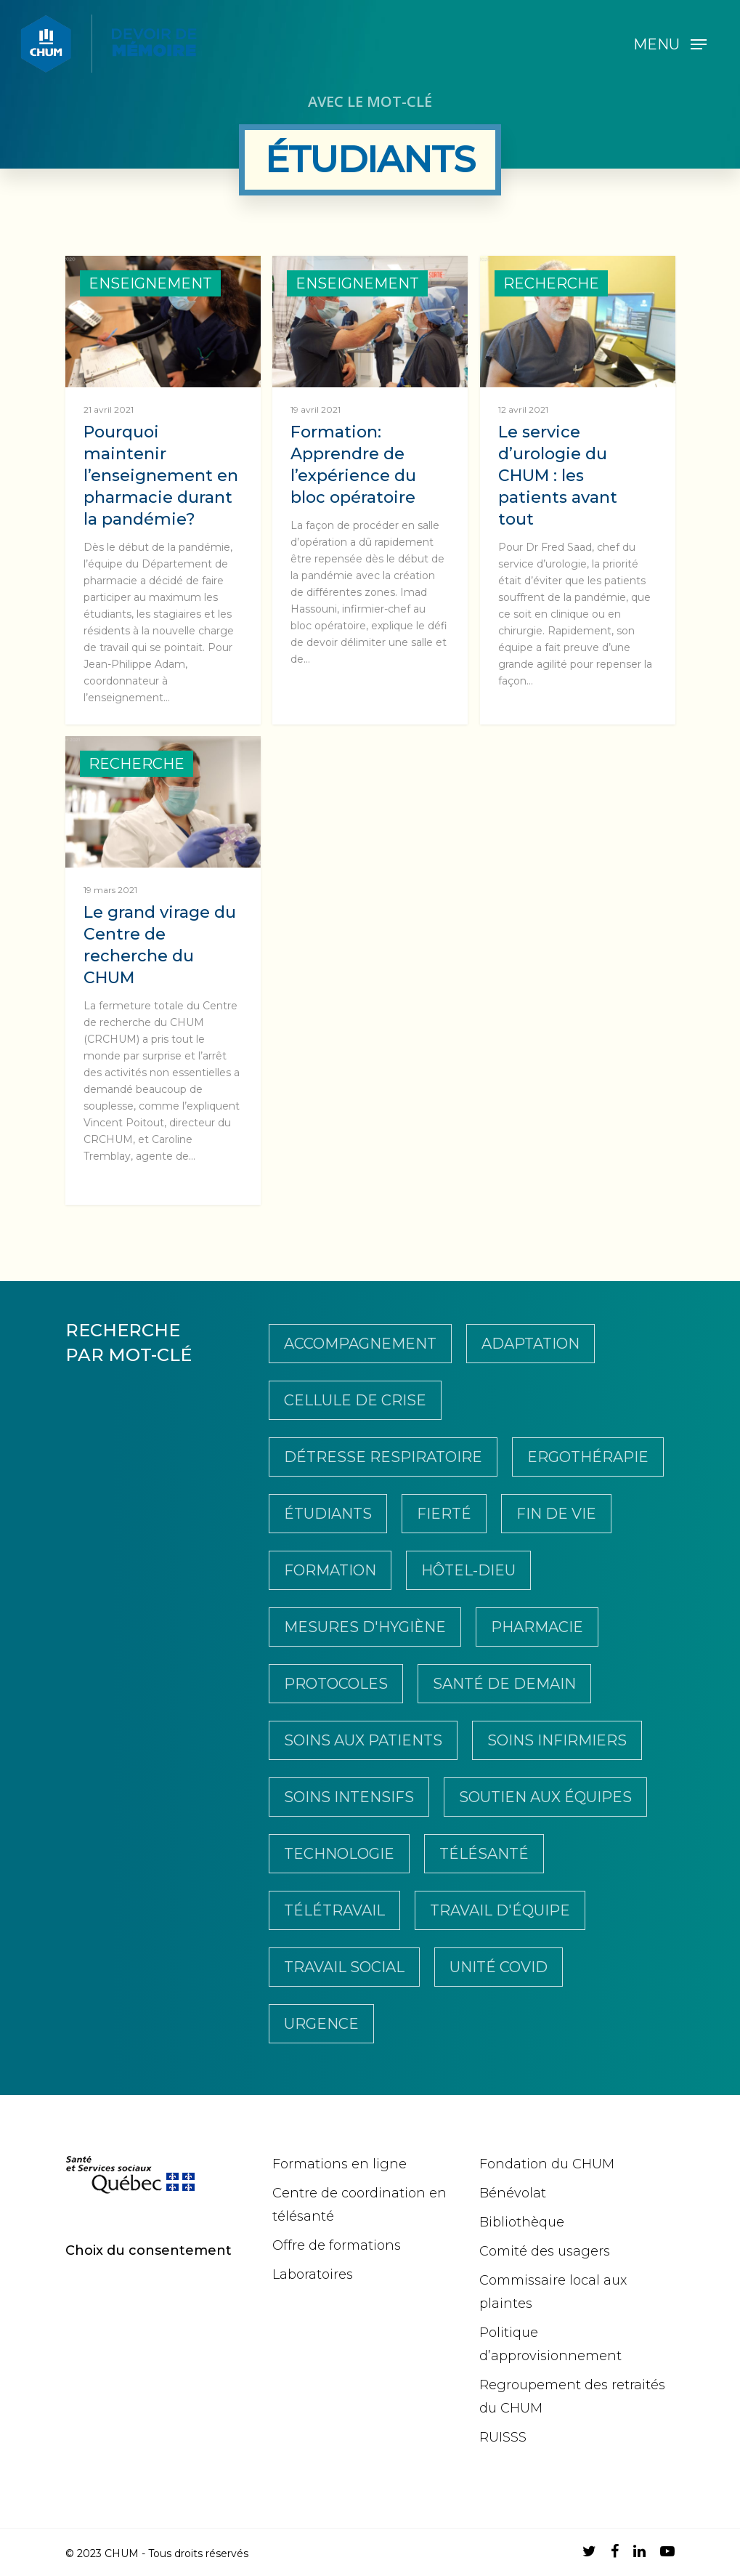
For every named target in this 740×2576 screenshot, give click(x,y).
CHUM (122, 2553)
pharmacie (537, 1627)
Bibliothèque (521, 2222)
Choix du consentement (148, 2250)
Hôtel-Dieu (468, 1570)
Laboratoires (312, 2274)
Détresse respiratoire (383, 1457)
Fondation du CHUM (546, 2164)
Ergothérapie (587, 1457)
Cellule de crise (355, 1400)
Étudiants (328, 1513)
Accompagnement (360, 1343)
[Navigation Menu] (670, 43)
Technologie (339, 1853)
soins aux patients (363, 1740)
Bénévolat (512, 2193)
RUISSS (502, 2437)
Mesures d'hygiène (365, 1627)
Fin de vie (556, 1513)
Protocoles (336, 1683)
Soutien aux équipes (545, 1797)
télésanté (484, 1853)
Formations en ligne (339, 2164)
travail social (344, 1967)
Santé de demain (504, 1683)
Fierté (444, 1513)
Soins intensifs (349, 1797)
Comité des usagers (544, 2251)
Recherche (551, 283)
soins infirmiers (557, 1740)
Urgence (321, 2023)
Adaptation (530, 1343)
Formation (330, 1570)
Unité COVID (499, 1967)
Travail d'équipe (500, 1910)
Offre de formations (336, 2245)
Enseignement (150, 283)
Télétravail (334, 1910)
